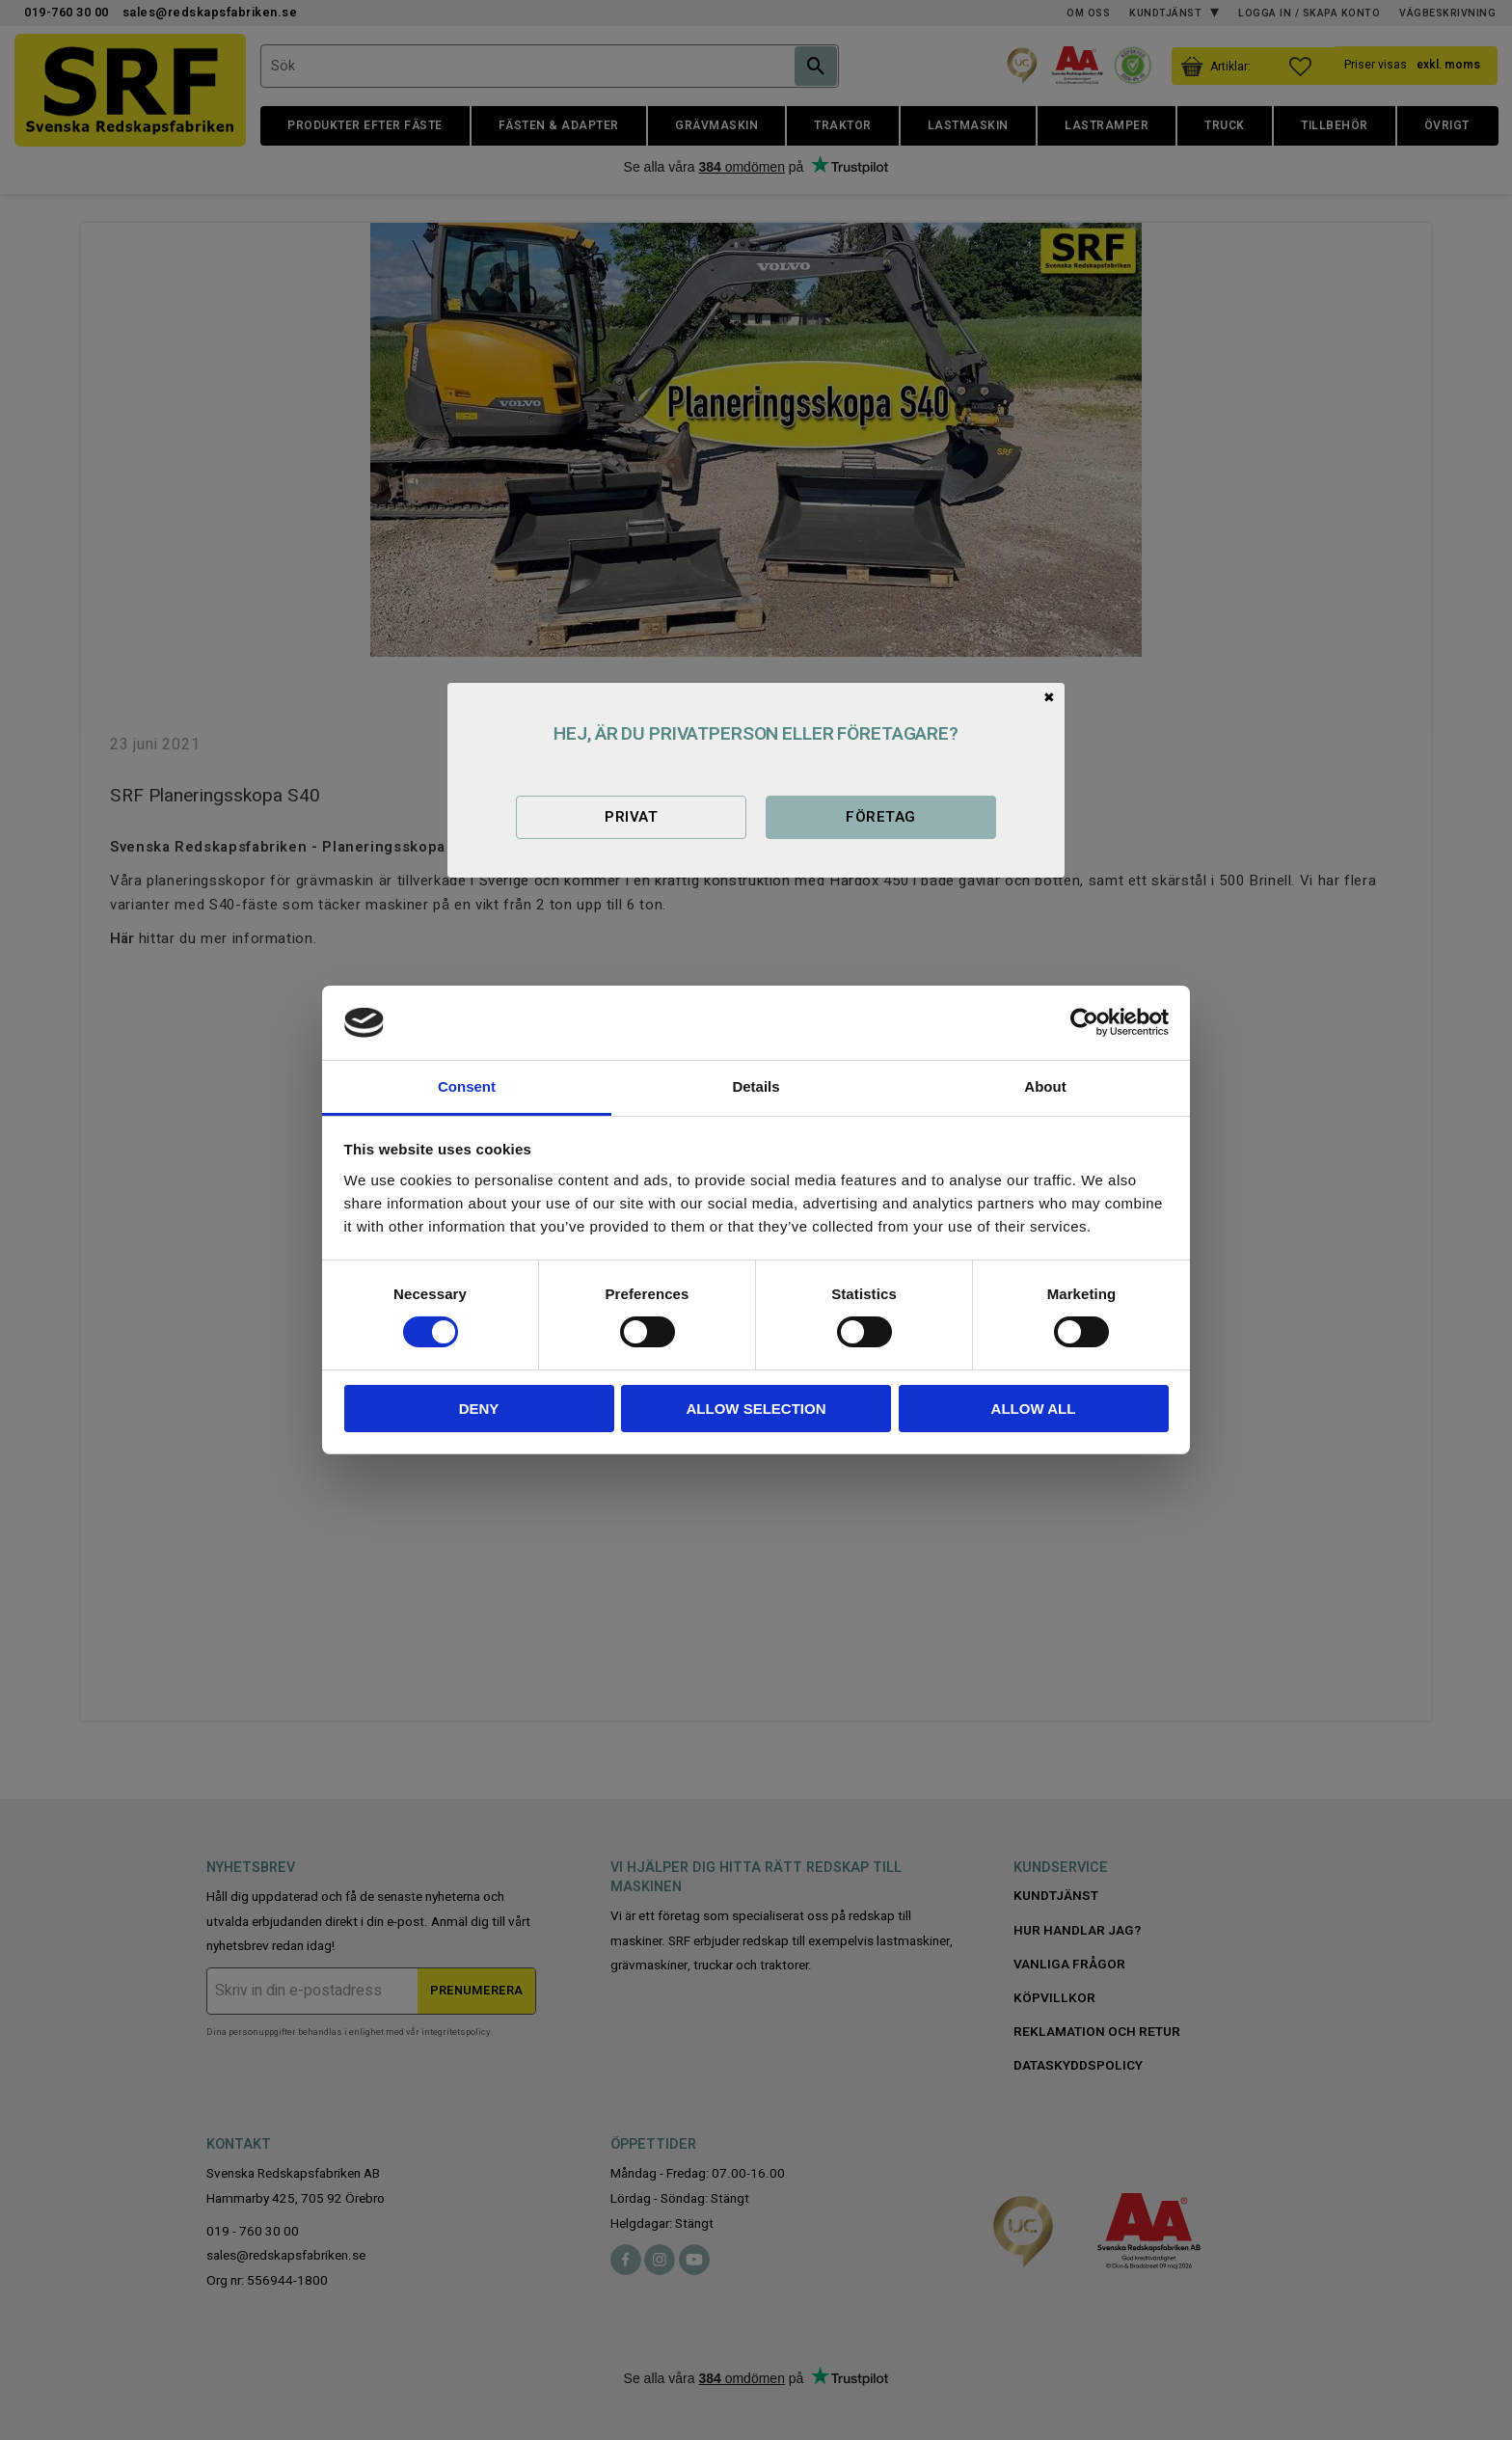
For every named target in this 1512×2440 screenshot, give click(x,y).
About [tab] (1045, 1086)
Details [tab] (755, 1086)
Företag (880, 816)
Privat (631, 816)
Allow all (1033, 1408)
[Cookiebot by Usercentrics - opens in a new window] (1084, 1022)
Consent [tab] (467, 1086)
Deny (479, 1408)
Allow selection (756, 1408)
